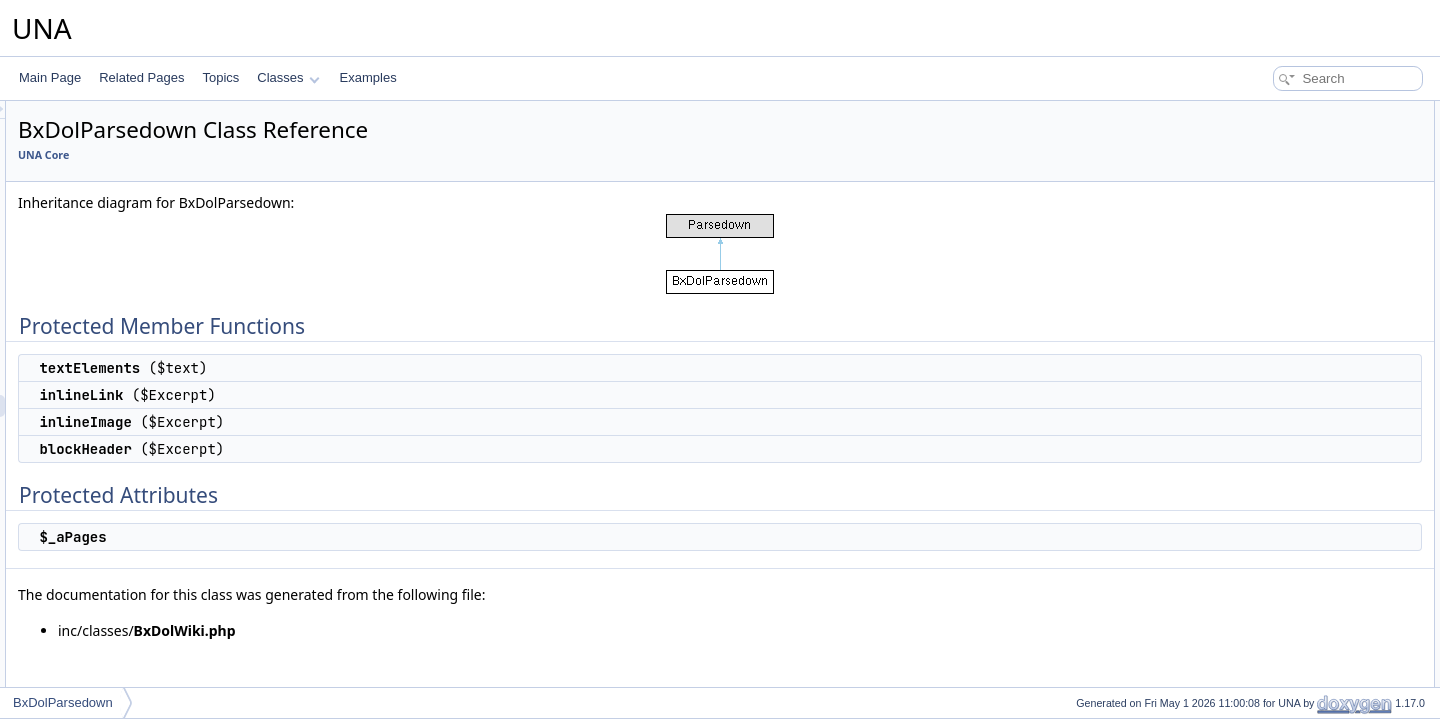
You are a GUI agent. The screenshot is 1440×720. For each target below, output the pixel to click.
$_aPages (1260, 244)
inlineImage (1263, 178)
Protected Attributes (1269, 222)
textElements (1267, 134)
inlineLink (1258, 156)
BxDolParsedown (63, 702)
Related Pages (141, 77)
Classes (288, 77)
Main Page (50, 77)
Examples (368, 77)
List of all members (1267, 266)
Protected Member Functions (1294, 112)
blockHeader (1266, 200)
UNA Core (293, 155)
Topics (220, 77)
